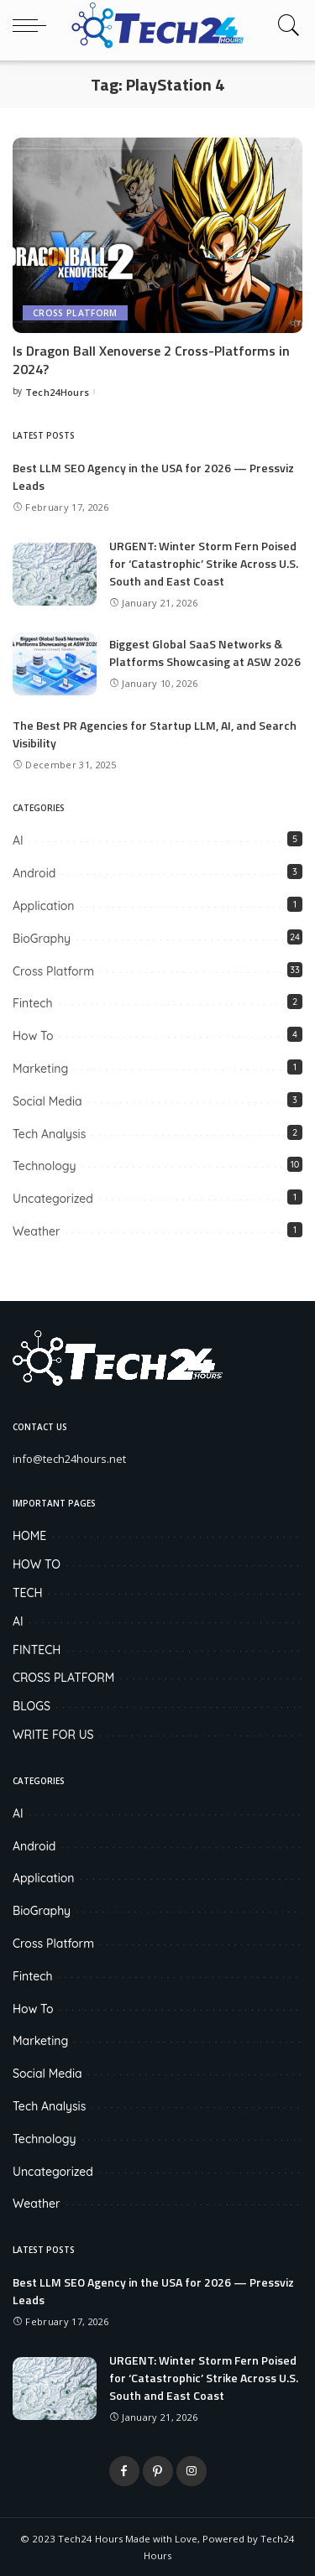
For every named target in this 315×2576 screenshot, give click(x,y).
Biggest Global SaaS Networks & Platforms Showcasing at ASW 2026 (205, 652)
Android (34, 873)
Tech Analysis (49, 1134)
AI (18, 840)
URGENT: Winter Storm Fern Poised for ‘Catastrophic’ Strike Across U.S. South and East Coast (203, 563)
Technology (44, 1166)
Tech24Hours (57, 392)
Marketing (40, 1068)
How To (33, 1035)
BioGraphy (42, 938)
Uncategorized (53, 1198)
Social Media (47, 1101)
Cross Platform (75, 313)
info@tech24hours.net (69, 1458)
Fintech (33, 1003)
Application (43, 905)
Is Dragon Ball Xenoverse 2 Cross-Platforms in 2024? (151, 360)
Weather (36, 1231)
